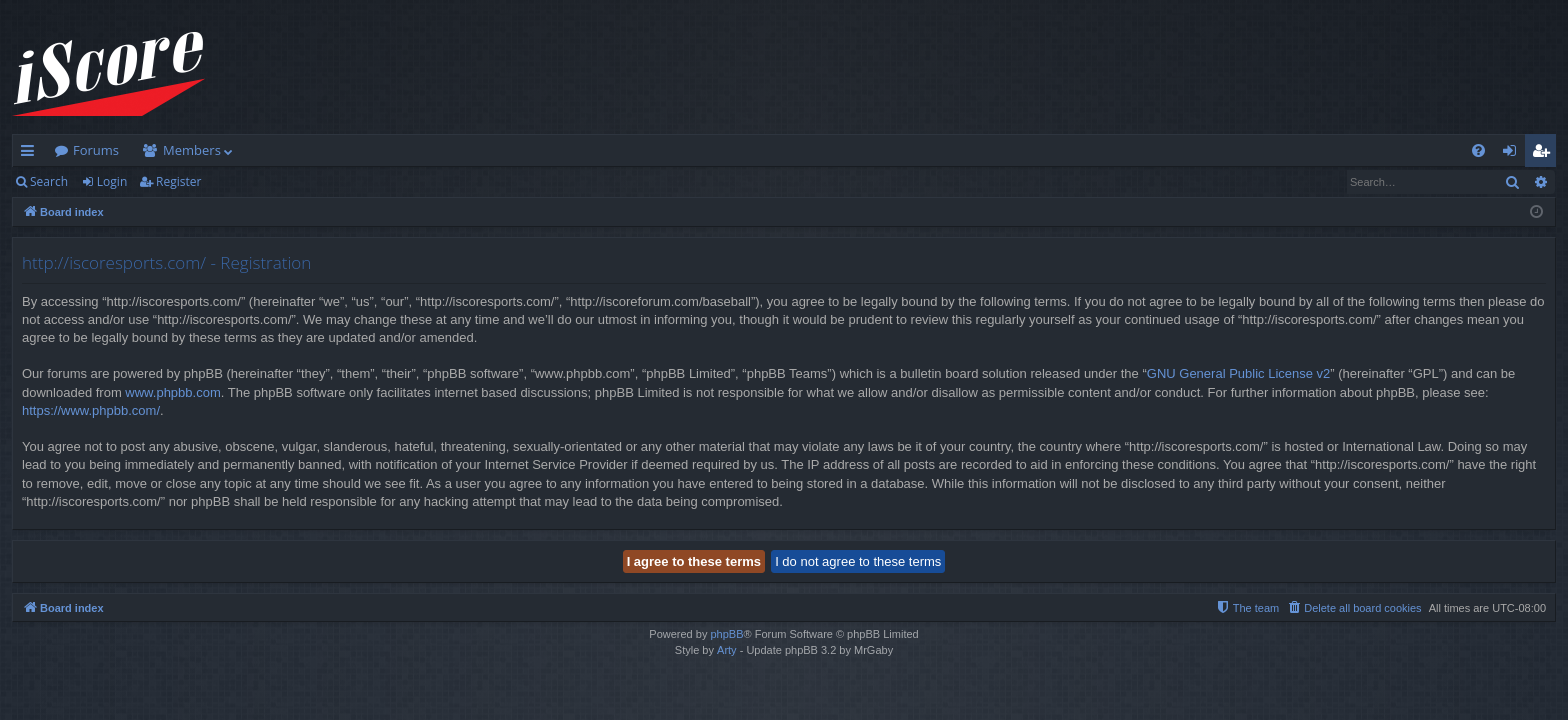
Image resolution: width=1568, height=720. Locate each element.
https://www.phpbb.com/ (91, 410)
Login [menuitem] (1513, 154)
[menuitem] (1478, 150)
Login (112, 181)
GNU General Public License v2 (1239, 373)
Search (49, 181)
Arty (727, 650)
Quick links (31, 154)
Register (178, 181)
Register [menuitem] (1545, 154)
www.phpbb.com (172, 392)
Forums (96, 150)
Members (192, 150)
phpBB (726, 634)
